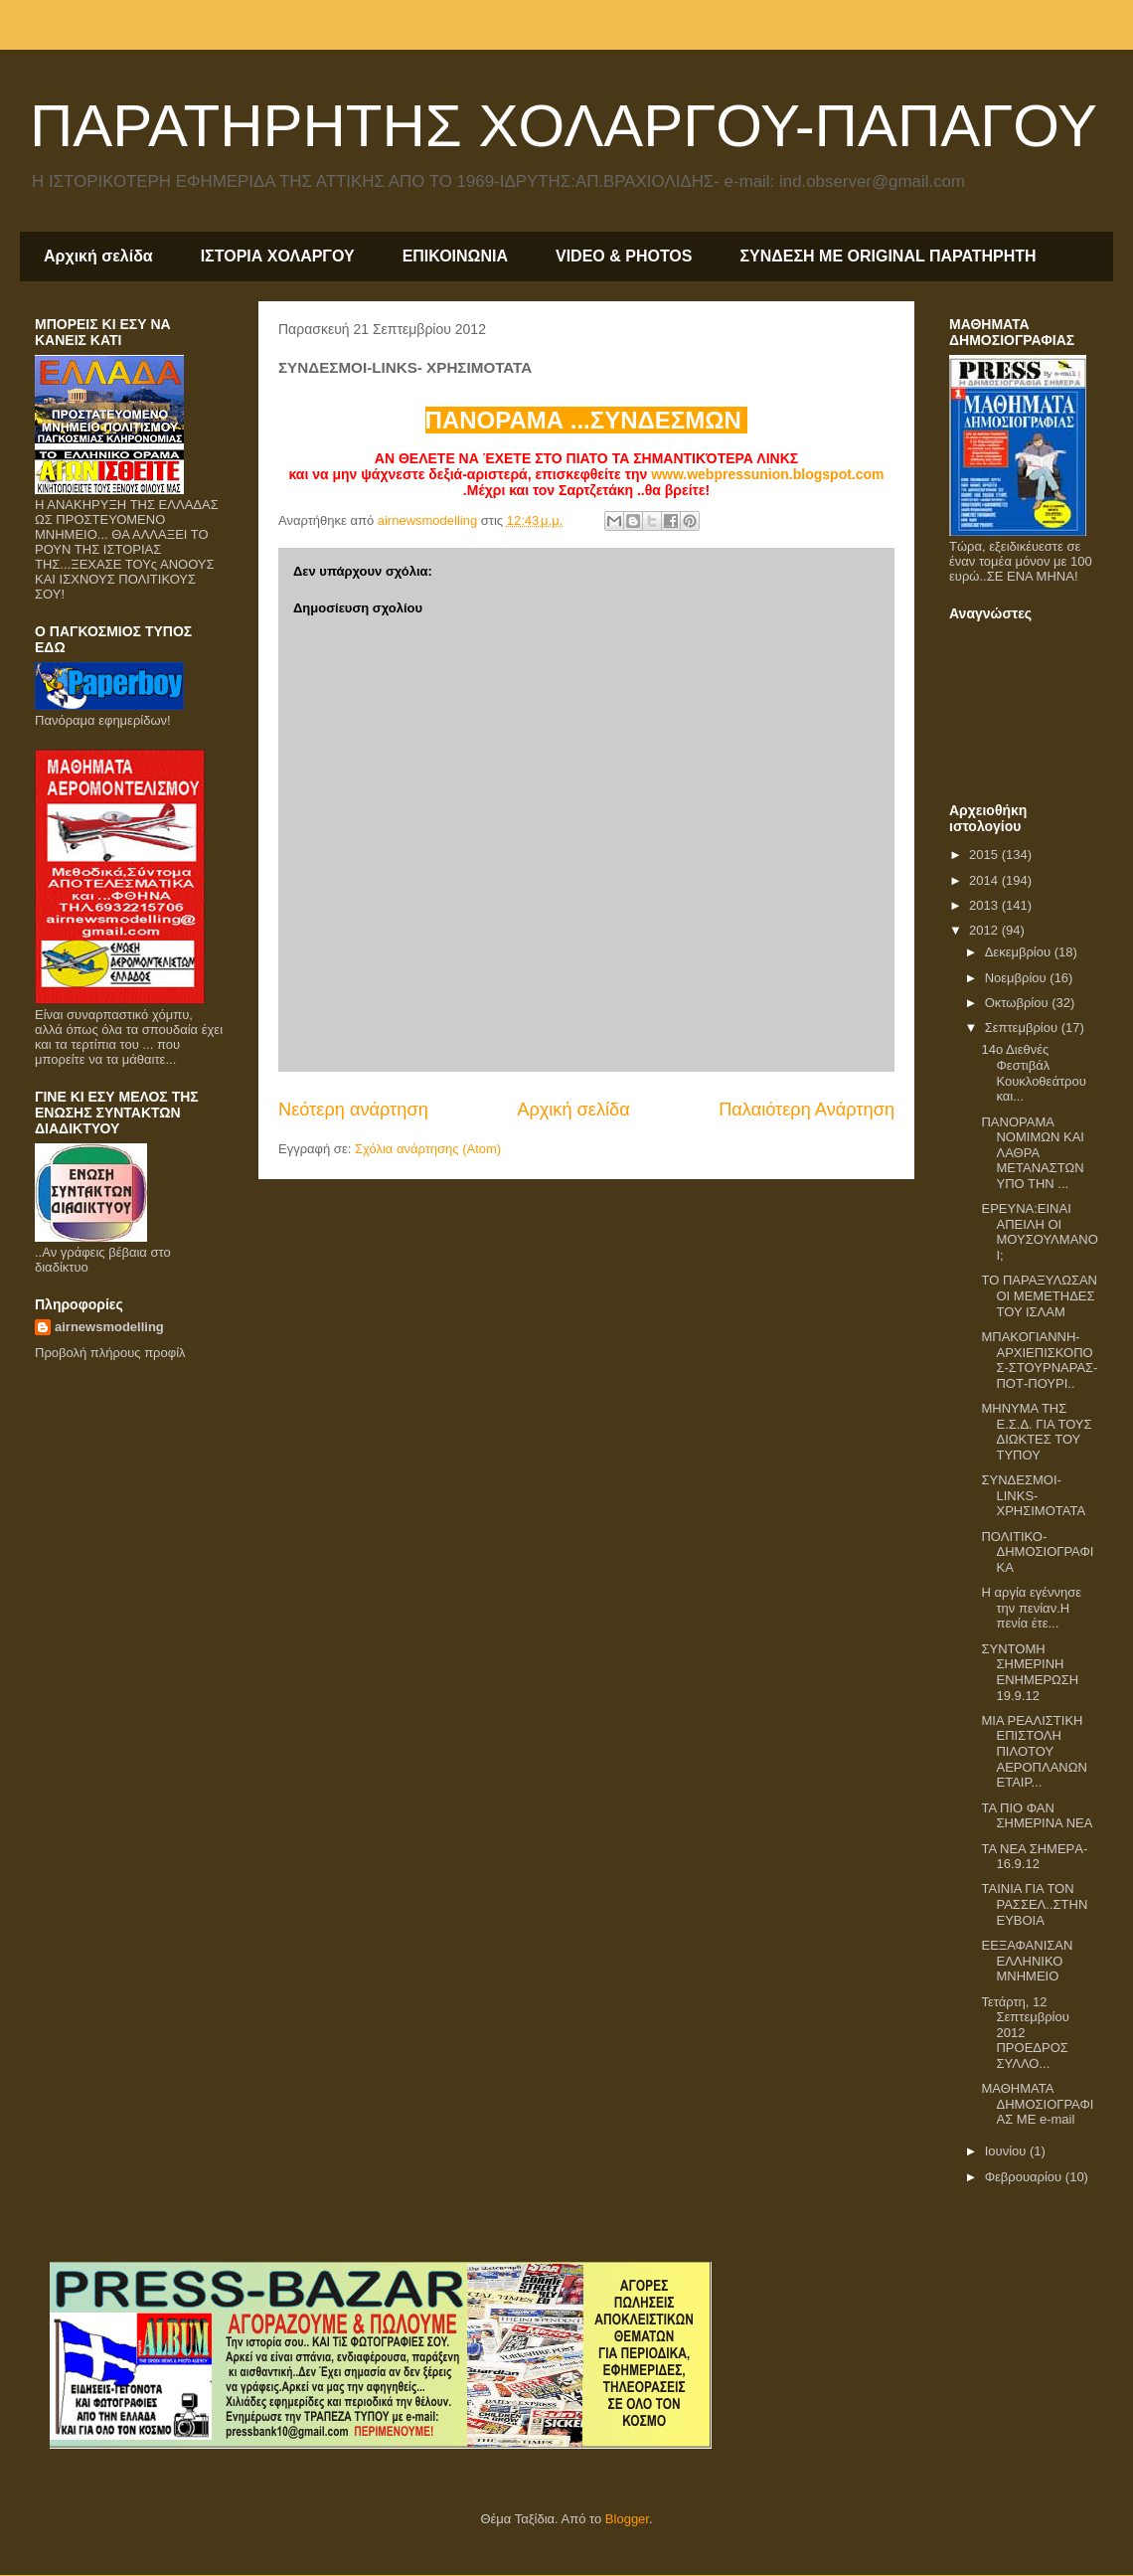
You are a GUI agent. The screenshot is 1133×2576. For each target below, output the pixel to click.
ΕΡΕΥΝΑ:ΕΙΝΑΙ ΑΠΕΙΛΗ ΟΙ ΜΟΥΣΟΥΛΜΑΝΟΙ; (1039, 1232)
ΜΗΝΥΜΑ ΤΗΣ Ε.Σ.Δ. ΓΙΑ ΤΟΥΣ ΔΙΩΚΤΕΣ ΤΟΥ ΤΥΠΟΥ (1036, 1431)
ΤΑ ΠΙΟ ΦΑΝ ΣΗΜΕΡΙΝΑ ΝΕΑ (1036, 1816)
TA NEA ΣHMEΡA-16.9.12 (1034, 1856)
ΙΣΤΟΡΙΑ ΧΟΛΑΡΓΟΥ (278, 256)
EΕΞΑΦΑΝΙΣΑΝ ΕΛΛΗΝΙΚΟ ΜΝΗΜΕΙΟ (1026, 1960)
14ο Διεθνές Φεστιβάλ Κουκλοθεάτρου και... (1033, 1073)
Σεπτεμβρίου (1023, 1027)
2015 (985, 854)
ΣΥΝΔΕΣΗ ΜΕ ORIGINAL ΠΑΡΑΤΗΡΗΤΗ (887, 256)
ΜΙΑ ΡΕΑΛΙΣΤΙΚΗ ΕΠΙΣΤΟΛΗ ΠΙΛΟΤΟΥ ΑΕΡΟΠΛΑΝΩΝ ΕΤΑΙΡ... (1033, 1751)
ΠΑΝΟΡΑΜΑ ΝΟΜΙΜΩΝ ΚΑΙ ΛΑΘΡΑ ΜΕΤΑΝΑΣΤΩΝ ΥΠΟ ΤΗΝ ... (1032, 1153)
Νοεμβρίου (1018, 977)
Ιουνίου (1007, 2151)
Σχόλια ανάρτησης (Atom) (428, 1148)
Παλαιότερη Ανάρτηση (806, 1109)
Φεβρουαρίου (1025, 2176)
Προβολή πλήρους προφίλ (110, 1352)
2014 (985, 880)
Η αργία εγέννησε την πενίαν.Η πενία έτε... (1031, 1608)
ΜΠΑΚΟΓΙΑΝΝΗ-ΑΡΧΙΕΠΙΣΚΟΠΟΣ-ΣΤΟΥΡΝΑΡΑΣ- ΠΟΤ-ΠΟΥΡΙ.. (1039, 1360)
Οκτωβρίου (1018, 1002)
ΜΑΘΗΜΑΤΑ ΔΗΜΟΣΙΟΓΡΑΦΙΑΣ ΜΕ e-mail (1037, 2104)
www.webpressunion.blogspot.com (767, 474)
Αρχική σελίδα (98, 256)
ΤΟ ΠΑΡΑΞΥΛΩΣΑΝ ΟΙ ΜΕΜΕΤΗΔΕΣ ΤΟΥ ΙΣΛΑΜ (1039, 1295)
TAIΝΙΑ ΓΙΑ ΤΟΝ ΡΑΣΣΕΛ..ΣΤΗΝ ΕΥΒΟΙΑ (1034, 1904)
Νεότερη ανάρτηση (353, 1109)
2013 (985, 905)
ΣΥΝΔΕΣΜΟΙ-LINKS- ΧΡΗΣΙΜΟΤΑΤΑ (1033, 1495)
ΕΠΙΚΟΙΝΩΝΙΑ (455, 256)
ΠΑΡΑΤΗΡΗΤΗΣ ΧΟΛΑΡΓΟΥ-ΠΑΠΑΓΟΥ (563, 125)
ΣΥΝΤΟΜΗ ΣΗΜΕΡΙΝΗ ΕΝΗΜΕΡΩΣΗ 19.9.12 (1029, 1672)
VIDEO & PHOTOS (624, 256)
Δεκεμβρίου (1019, 952)
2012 (985, 930)
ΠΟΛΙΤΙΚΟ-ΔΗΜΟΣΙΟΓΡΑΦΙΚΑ (1037, 1552)
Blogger (627, 2518)
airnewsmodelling (109, 1326)
